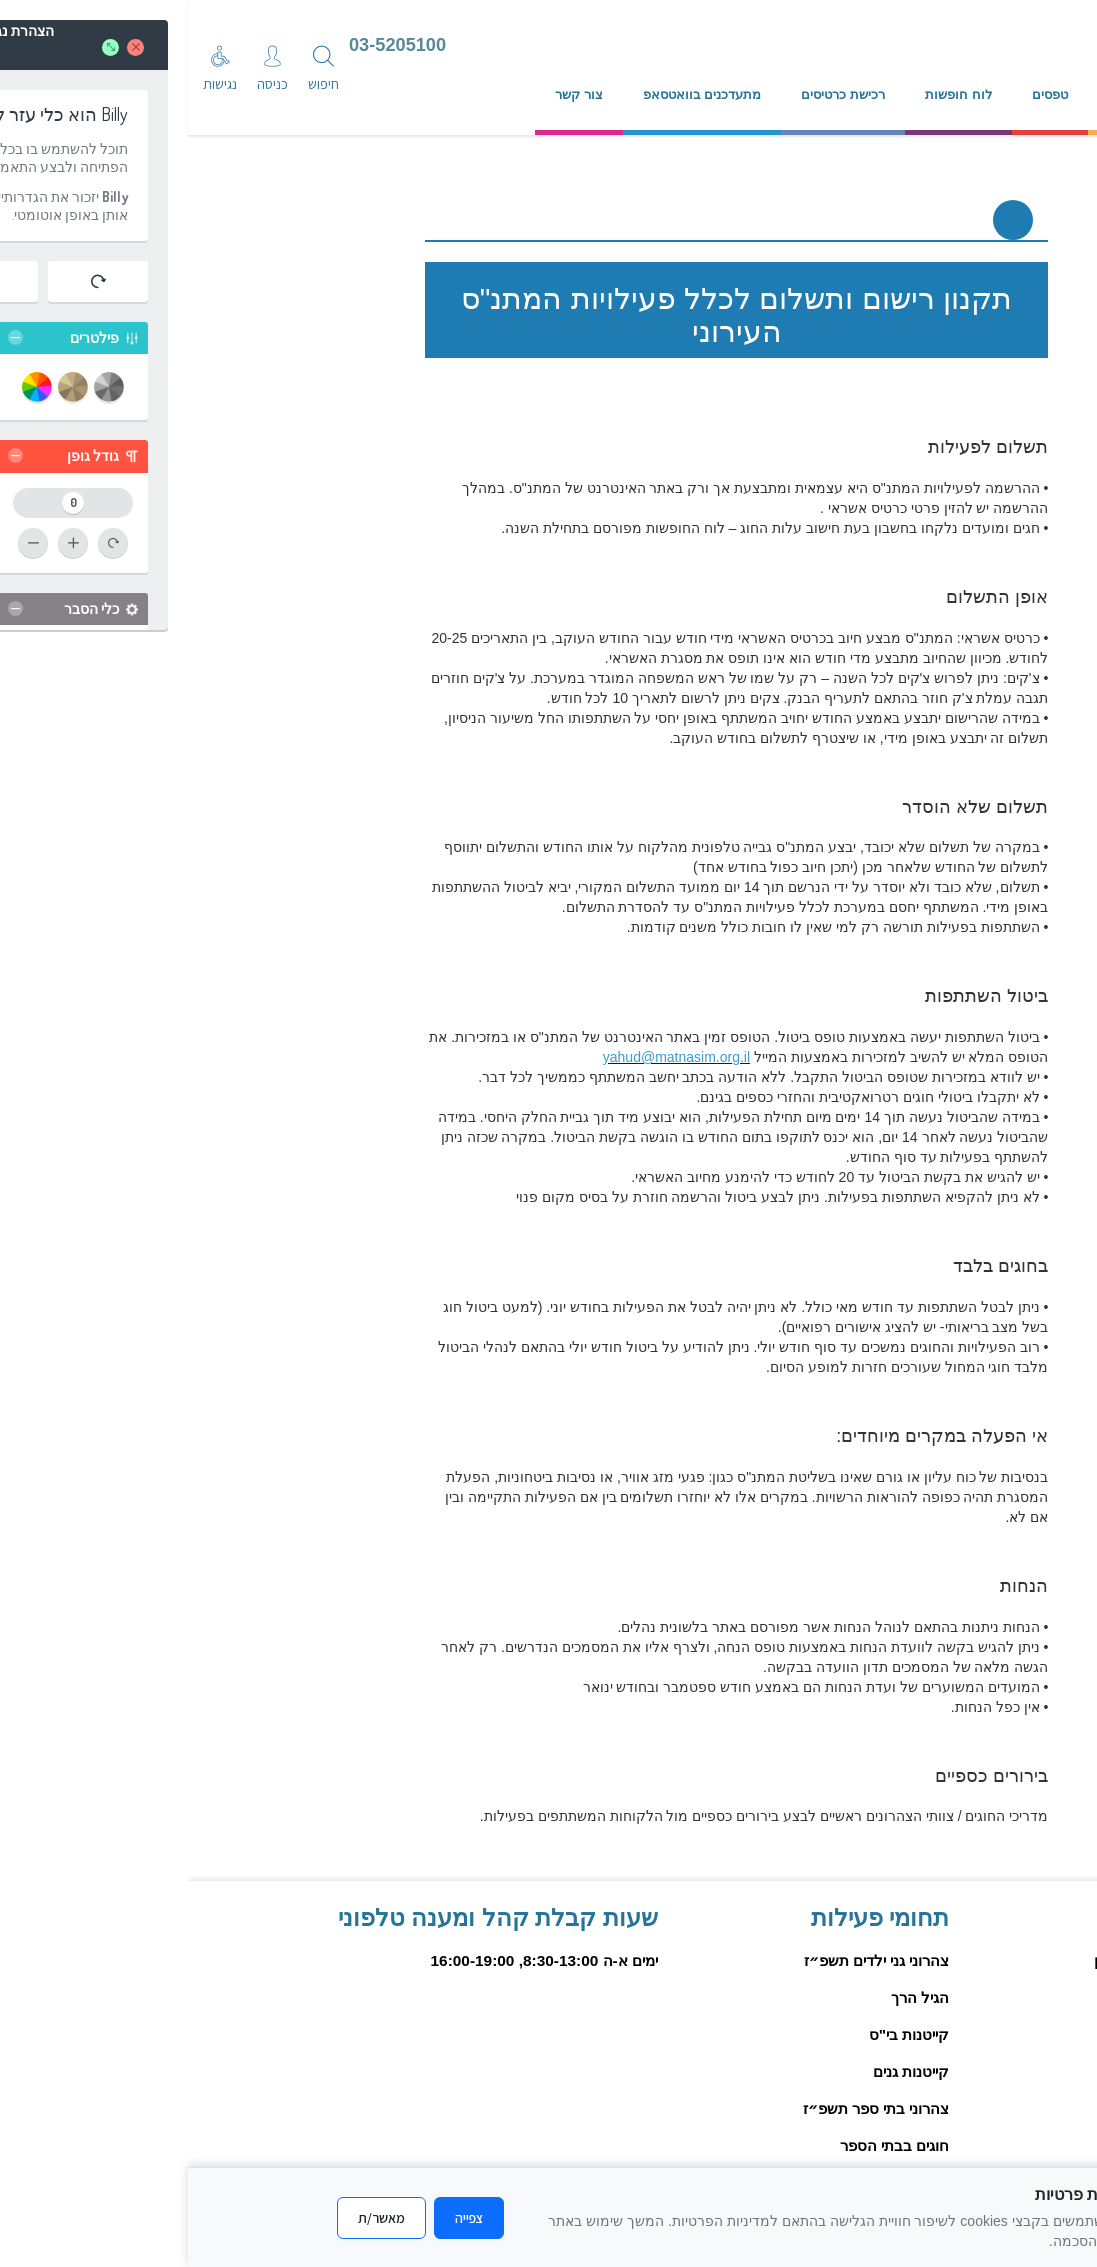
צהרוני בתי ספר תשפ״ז (688, 2108)
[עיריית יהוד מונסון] (898, 47)
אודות (1009, 94)
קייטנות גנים (723, 2071)
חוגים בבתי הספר (707, 2145)
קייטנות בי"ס (721, 2034)
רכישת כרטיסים (655, 94)
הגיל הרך (732, 1997)
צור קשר (391, 94)
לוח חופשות (770, 94)
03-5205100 (209, 45)
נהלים (936, 94)
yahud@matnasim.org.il (488, 1057)
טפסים (862, 94)
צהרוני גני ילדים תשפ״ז (689, 1960)
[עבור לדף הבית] (667, 47)
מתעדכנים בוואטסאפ (514, 94)
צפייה (281, 2218)
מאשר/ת (193, 2218)
